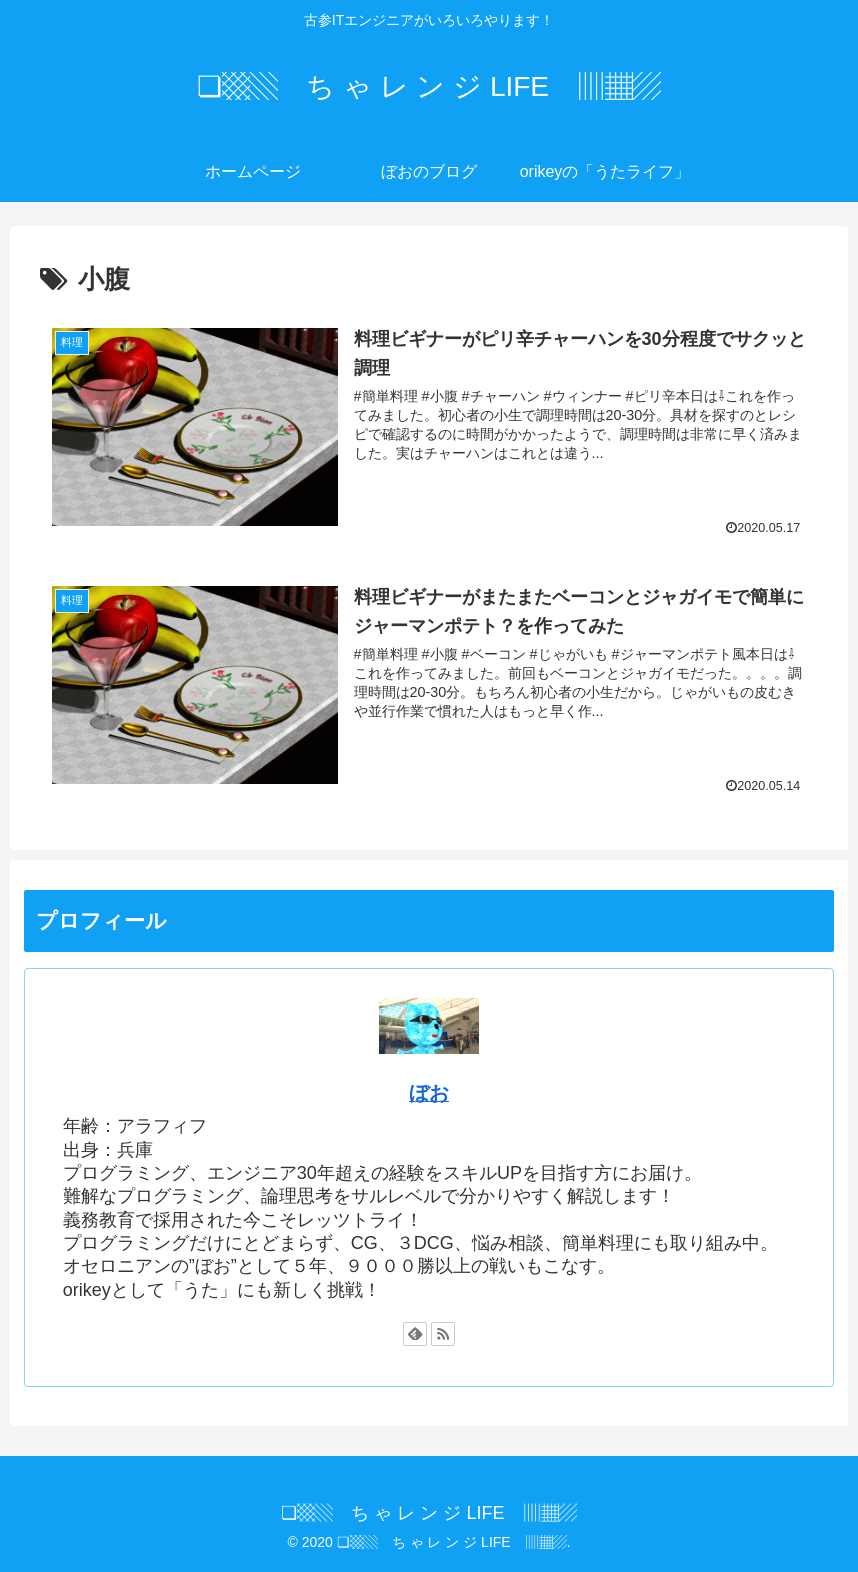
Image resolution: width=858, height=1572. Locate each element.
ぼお (429, 1093)
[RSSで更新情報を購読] (443, 1334)
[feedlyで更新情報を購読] (415, 1334)
